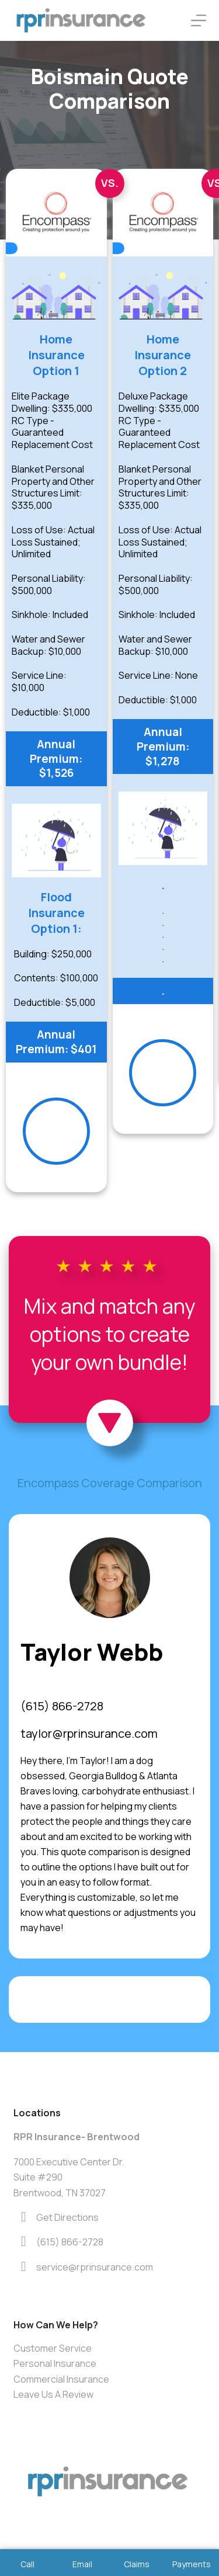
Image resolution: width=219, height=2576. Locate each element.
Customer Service (52, 2348)
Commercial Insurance (61, 2379)
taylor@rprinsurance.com (89, 1733)
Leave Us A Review (53, 2394)
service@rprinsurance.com (94, 2267)
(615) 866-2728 (61, 1706)
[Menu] (198, 20)
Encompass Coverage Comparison (110, 1483)
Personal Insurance (54, 2363)
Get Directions (67, 2217)
